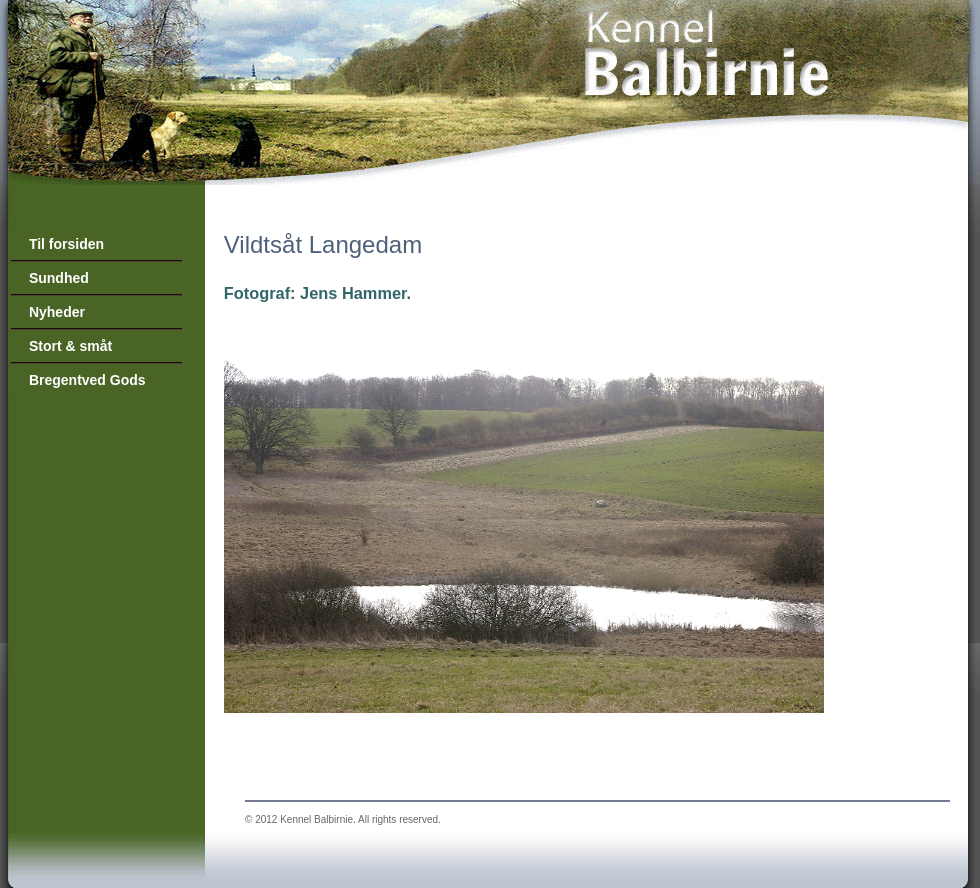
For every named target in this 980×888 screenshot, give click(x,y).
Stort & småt (70, 346)
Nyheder (57, 312)
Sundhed (59, 278)
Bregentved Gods (87, 380)
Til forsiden (66, 244)
